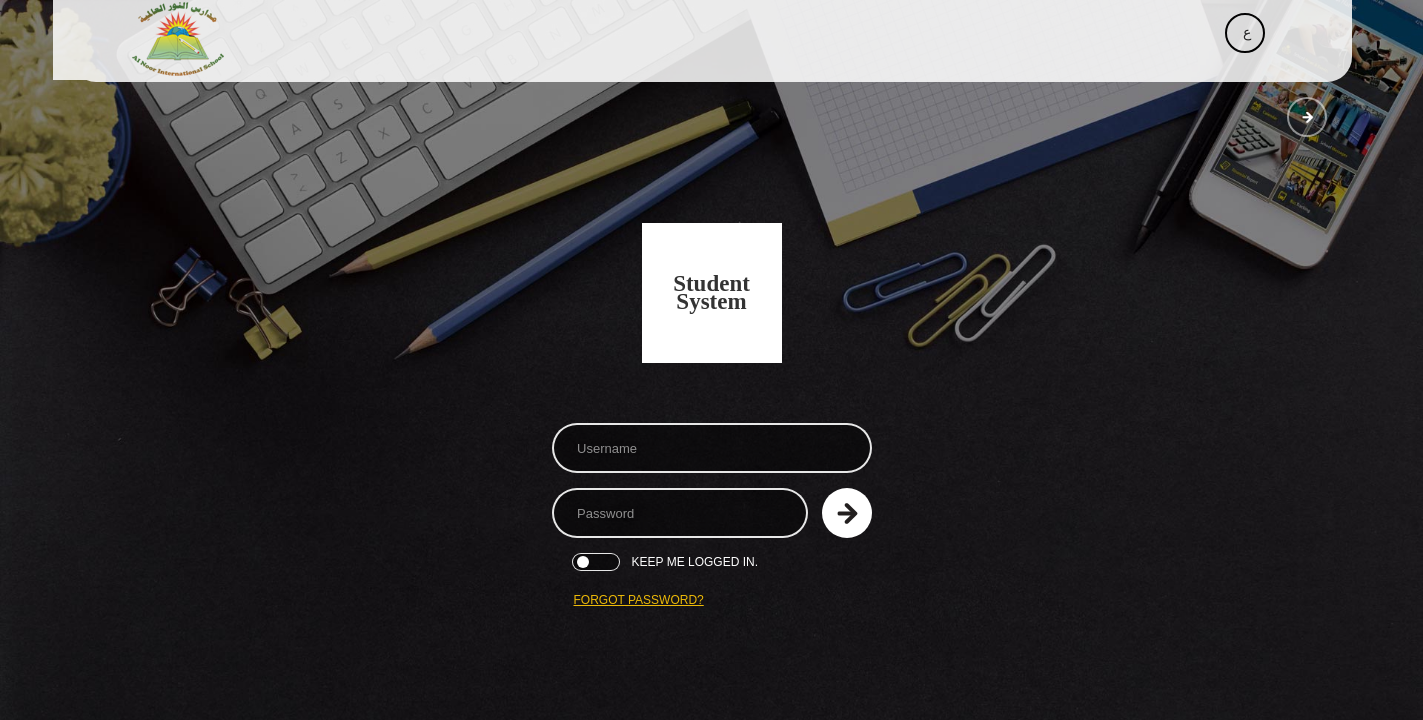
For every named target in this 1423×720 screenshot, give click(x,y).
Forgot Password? (639, 600)
